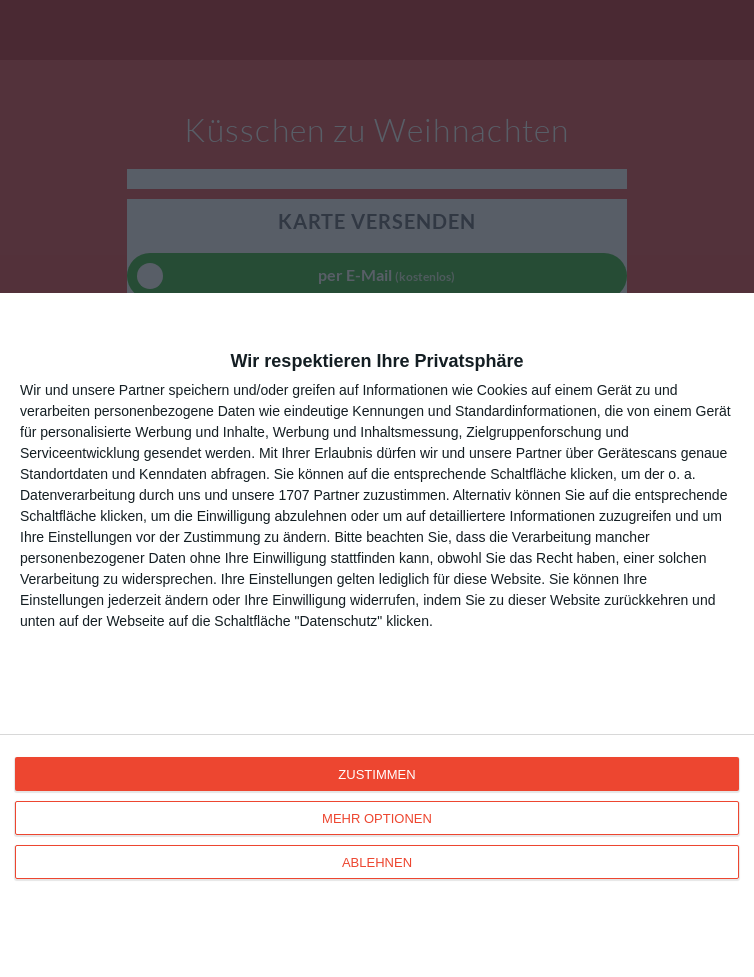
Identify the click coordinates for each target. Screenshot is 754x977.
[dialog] (377, 635)
